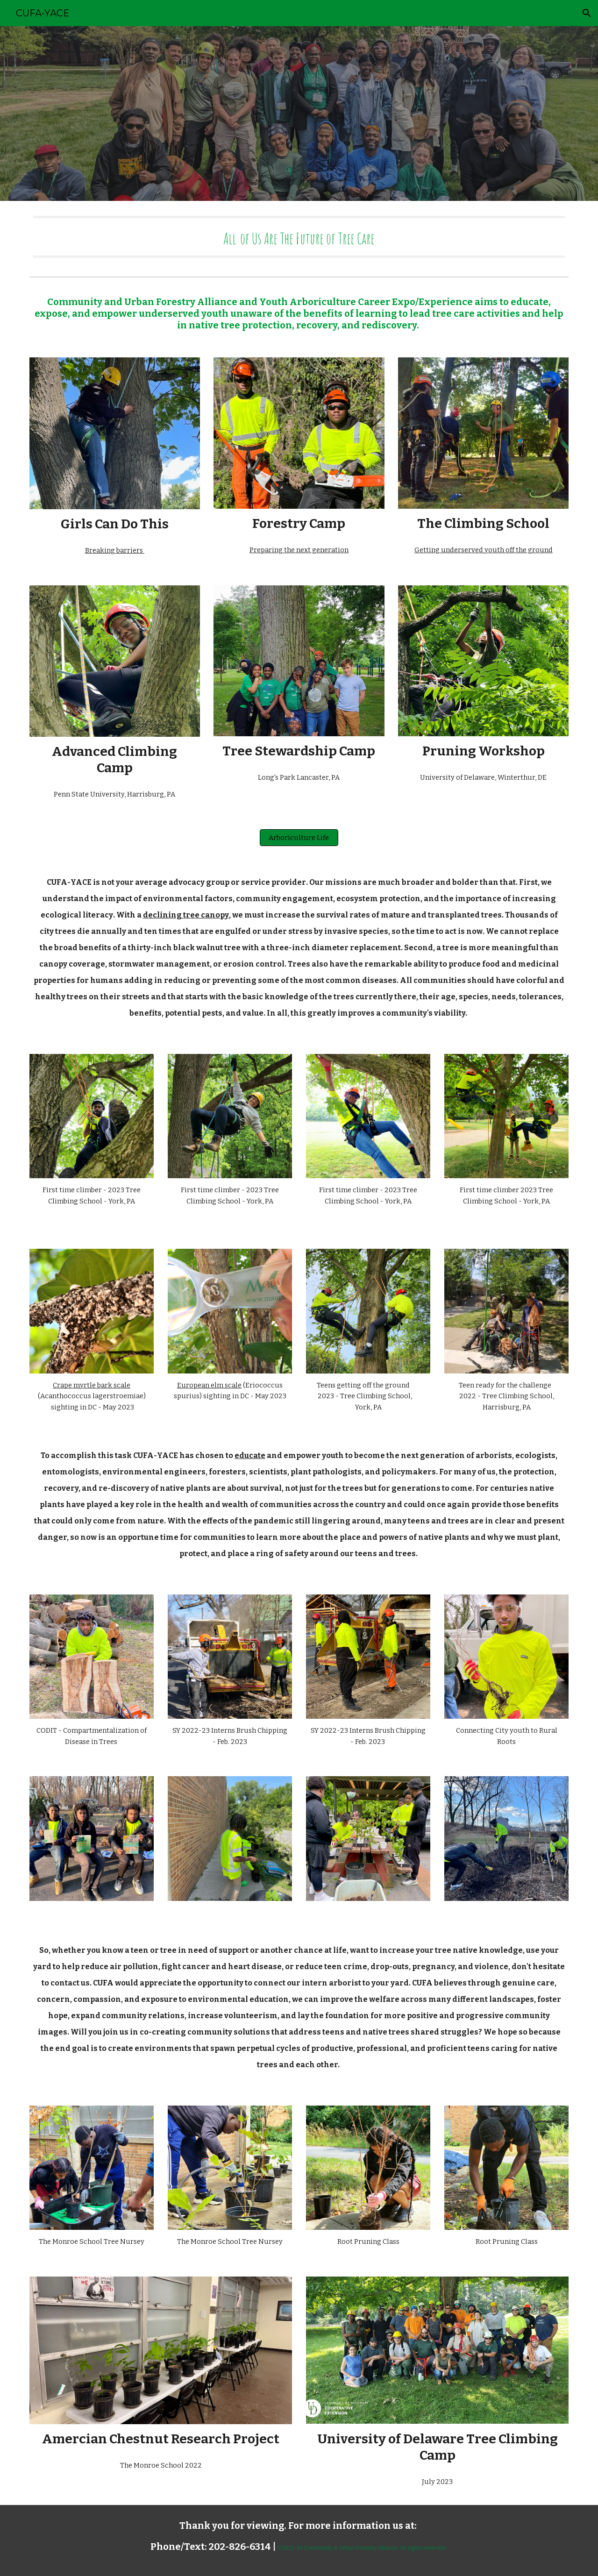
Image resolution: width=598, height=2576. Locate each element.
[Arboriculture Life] (299, 837)
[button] (587, 13)
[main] (299, 237)
